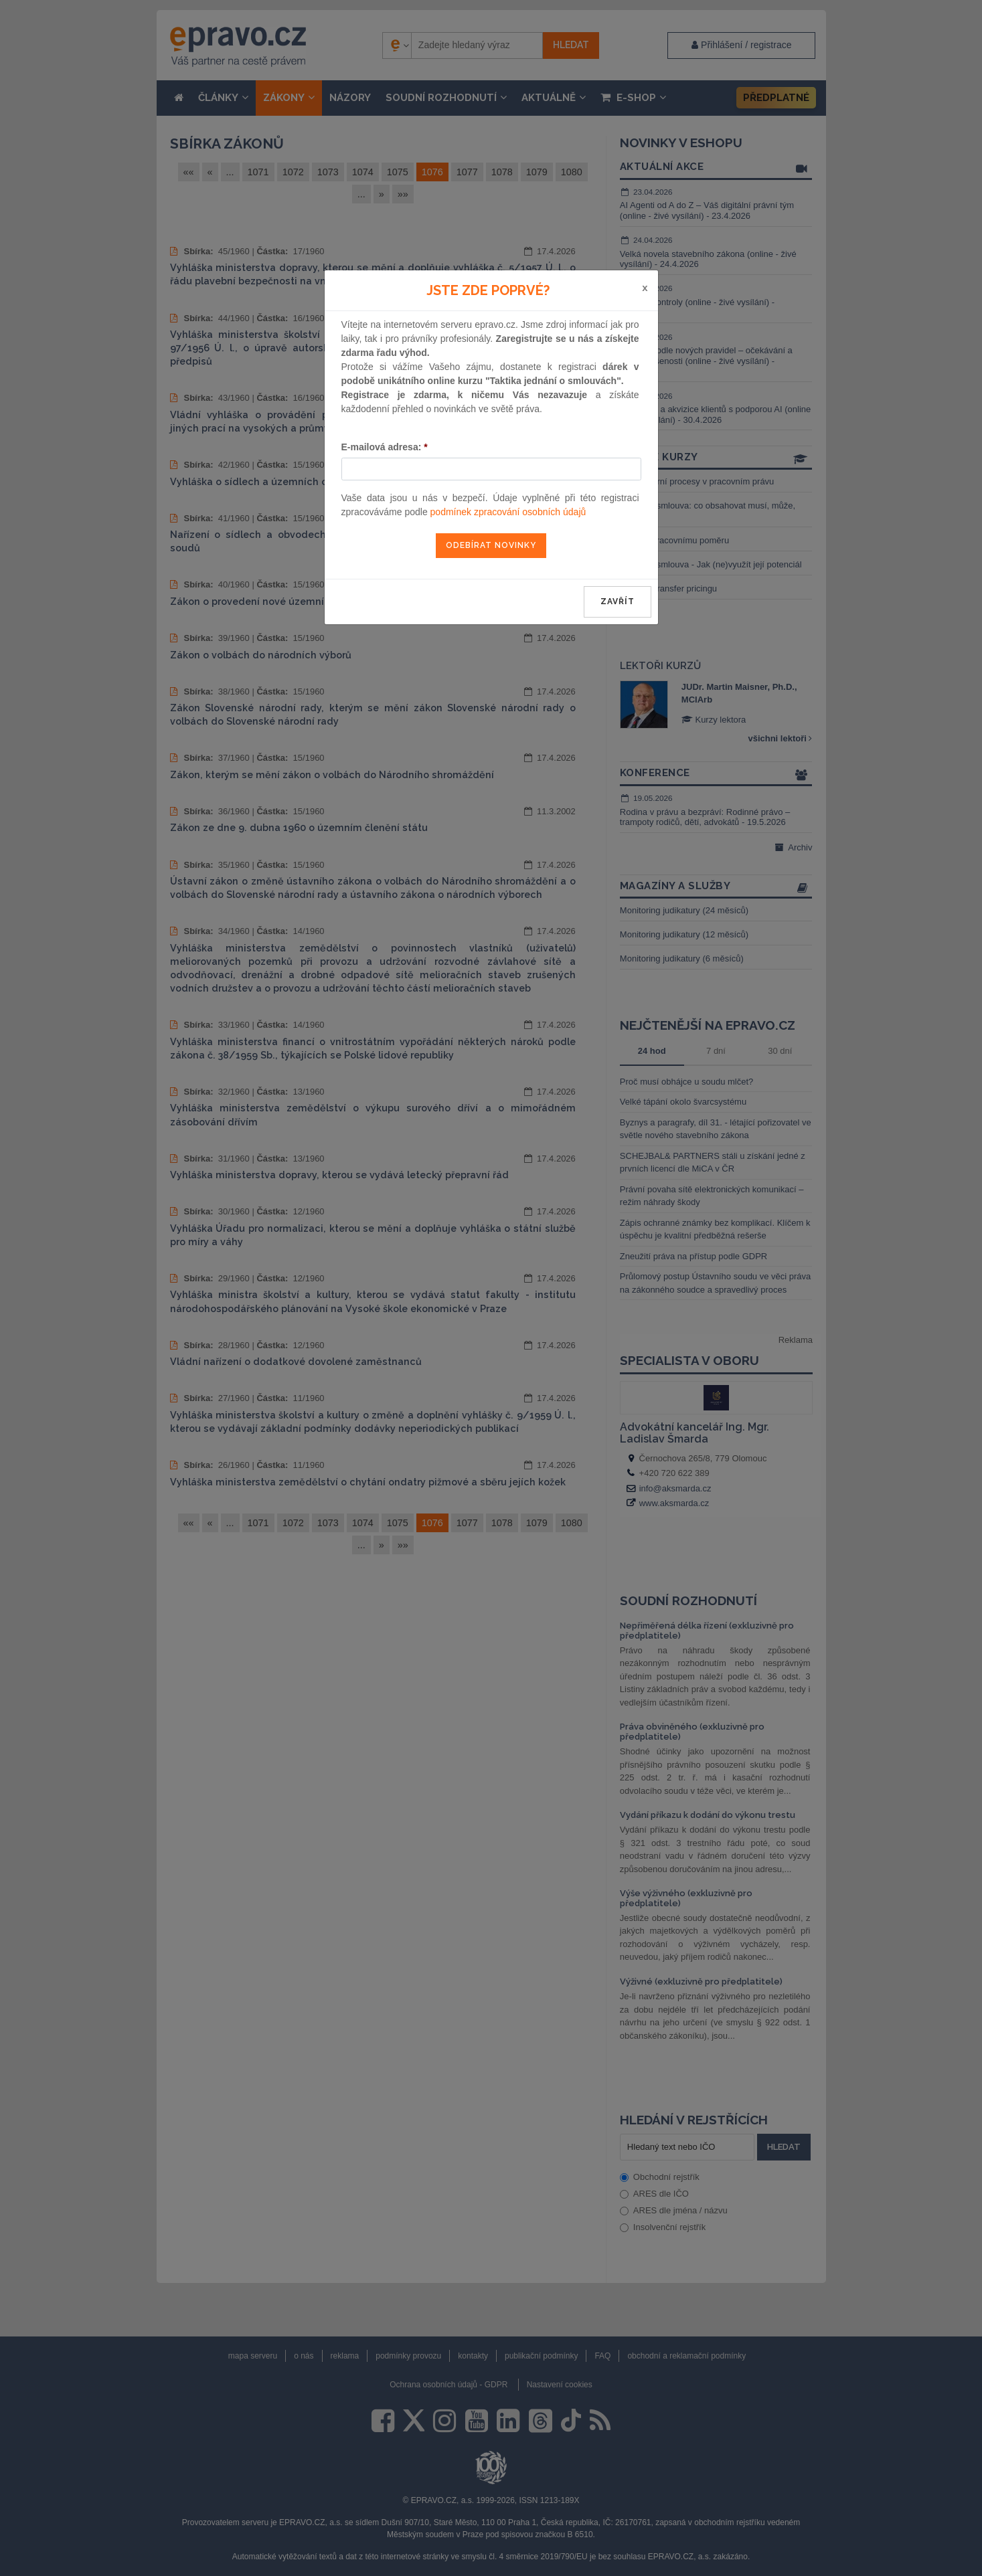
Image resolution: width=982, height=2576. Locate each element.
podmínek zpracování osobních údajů (508, 512)
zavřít (617, 601)
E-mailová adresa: (384, 447)
